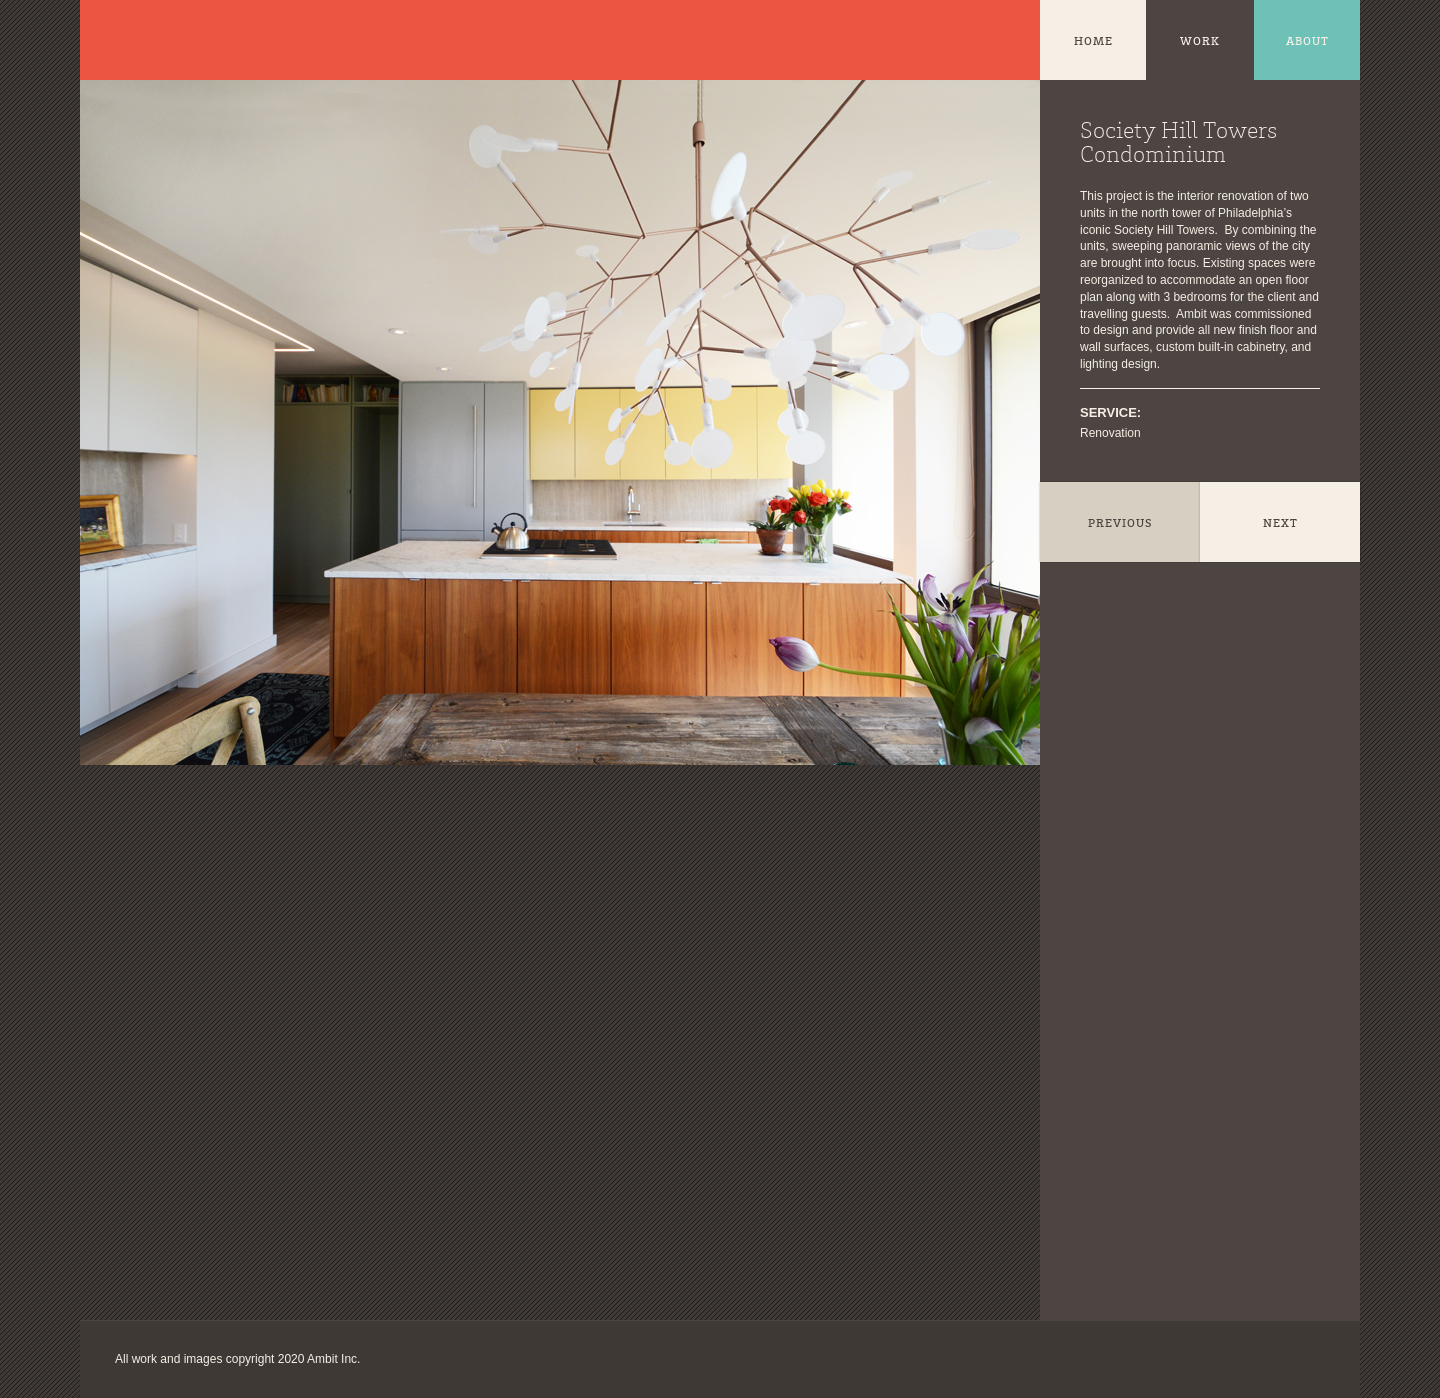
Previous (1120, 524)
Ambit (135, 40)
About (1307, 42)
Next (1280, 524)
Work (1200, 42)
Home (1093, 42)
